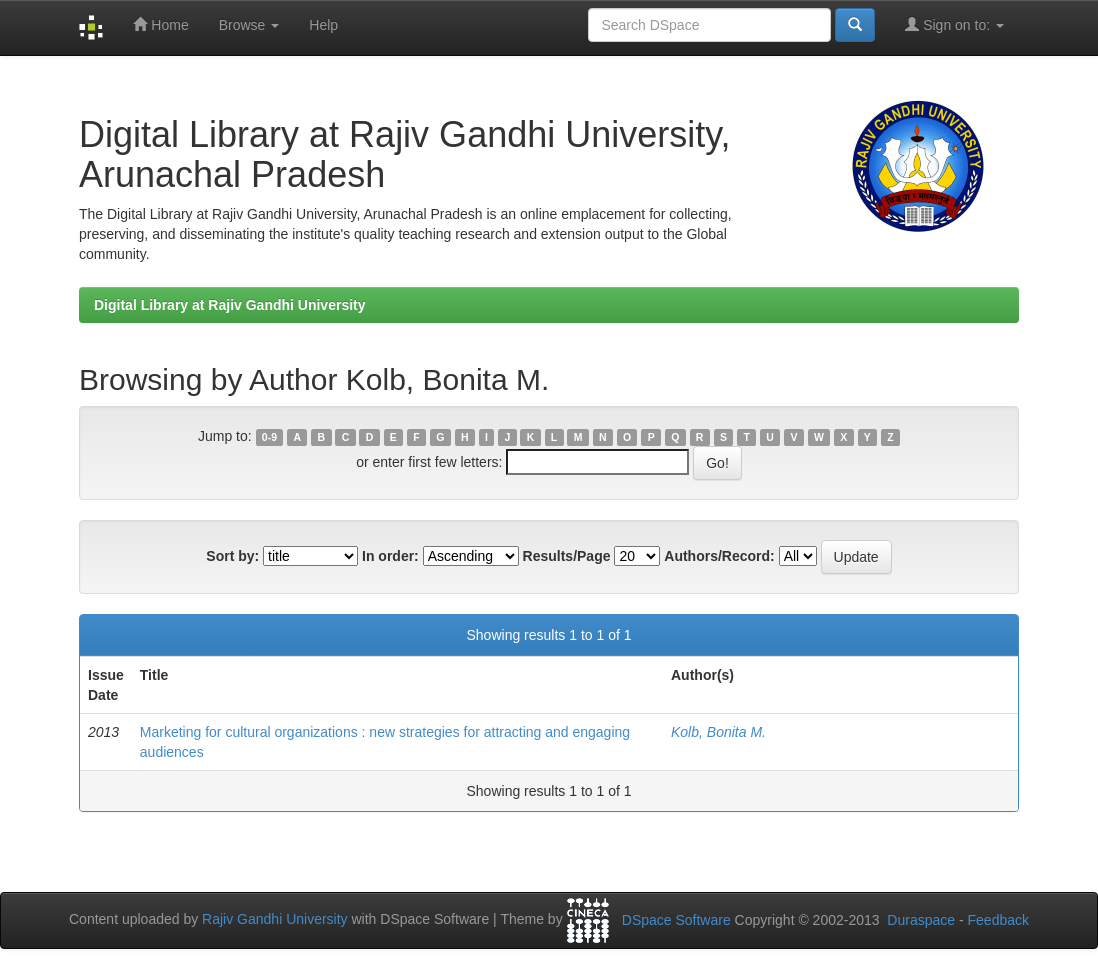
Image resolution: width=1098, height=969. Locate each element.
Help (323, 25)
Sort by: (232, 556)
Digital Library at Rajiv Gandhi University (230, 305)
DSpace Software (676, 920)
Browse (249, 25)
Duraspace (921, 920)
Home (160, 24)
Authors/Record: (719, 556)
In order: (390, 556)
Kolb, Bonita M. (718, 732)
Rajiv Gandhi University (275, 919)
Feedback (998, 920)
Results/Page (567, 556)
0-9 (269, 437)
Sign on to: (954, 24)
